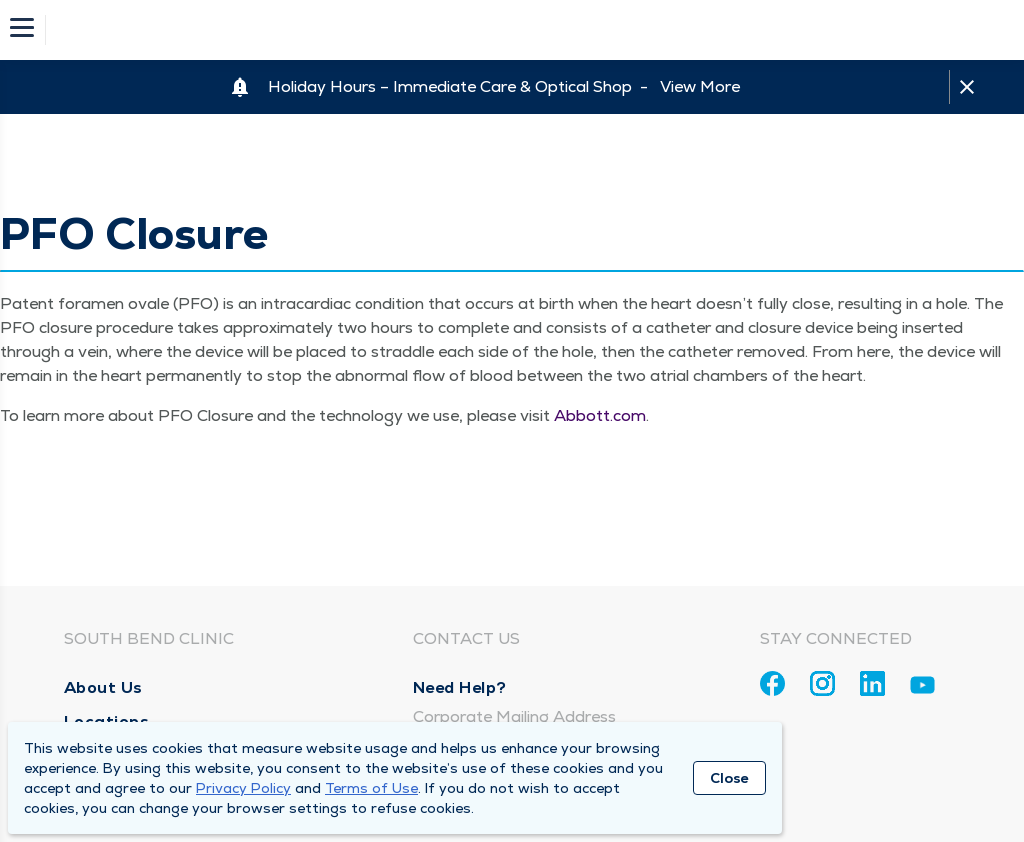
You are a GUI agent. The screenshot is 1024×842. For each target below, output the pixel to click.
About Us (103, 687)
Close (729, 778)
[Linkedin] (872, 683)
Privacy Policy (243, 788)
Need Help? (460, 687)
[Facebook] (772, 683)
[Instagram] (822, 683)
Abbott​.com (600, 415)
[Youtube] (922, 688)
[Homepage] (525, 30)
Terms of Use (371, 788)
